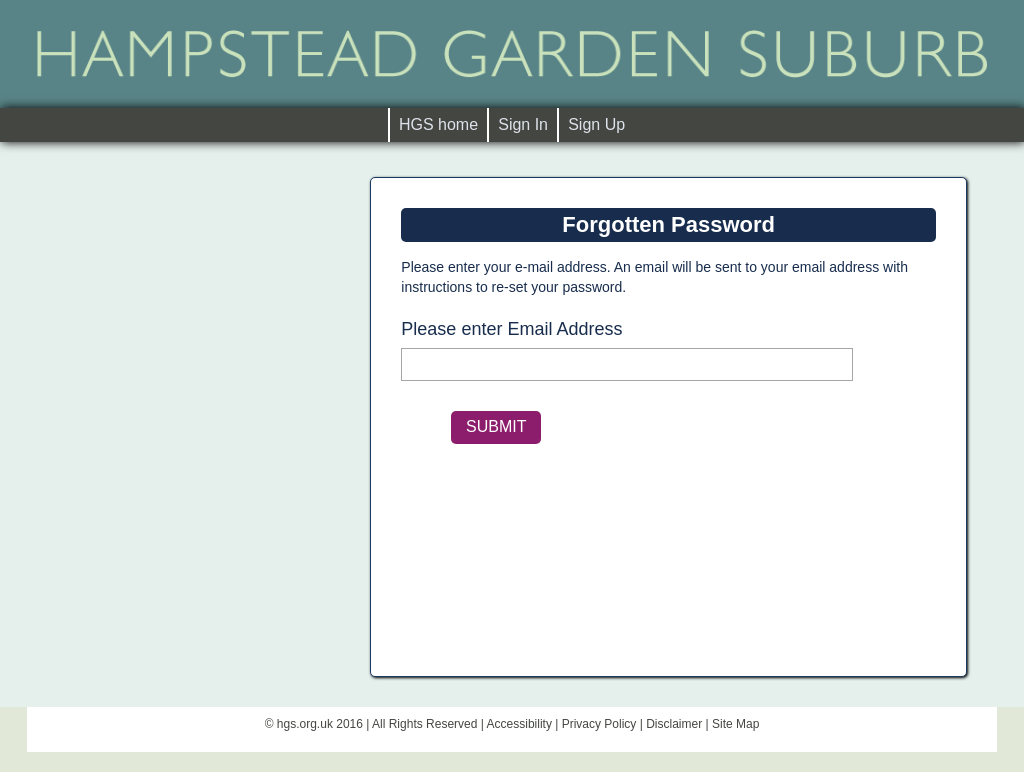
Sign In (523, 124)
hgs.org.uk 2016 (320, 724)
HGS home (443, 123)
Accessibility (519, 724)
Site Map (735, 724)
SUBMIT (496, 426)
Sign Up (596, 124)
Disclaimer (674, 724)
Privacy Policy (599, 724)
